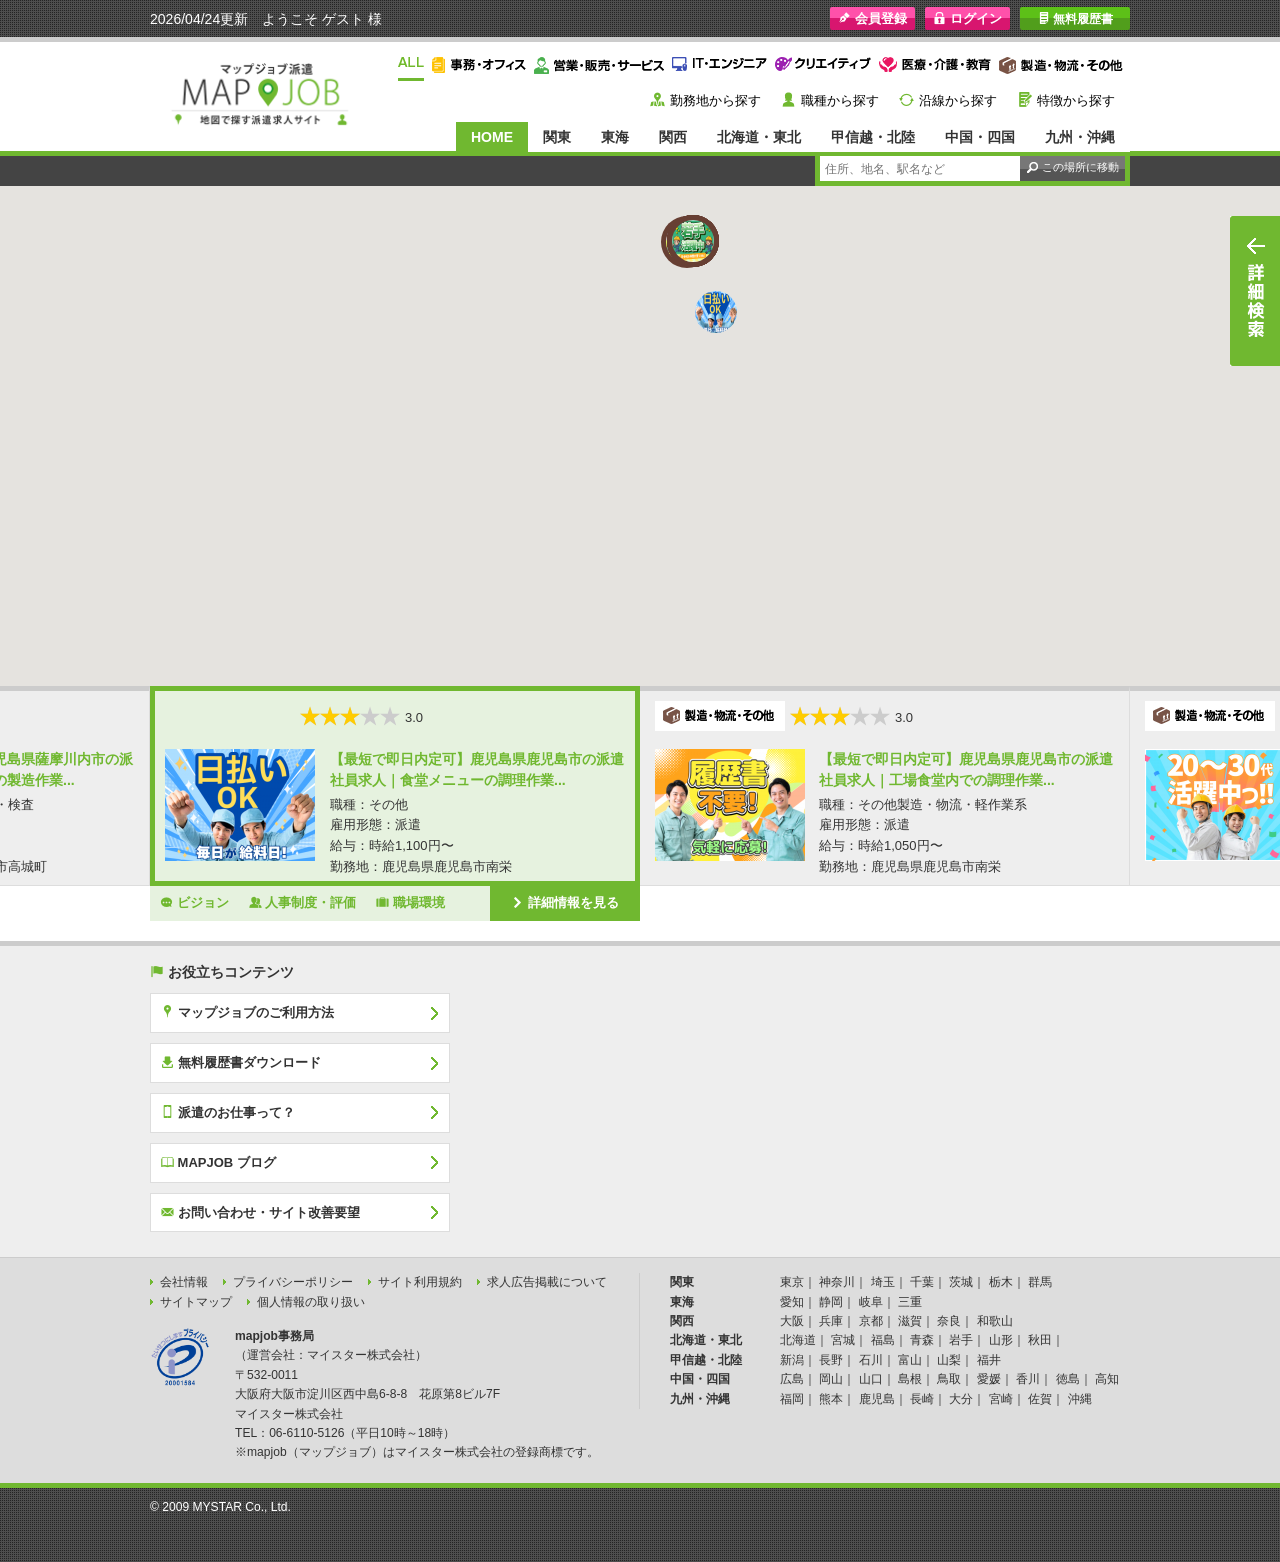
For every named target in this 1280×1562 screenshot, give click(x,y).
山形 (1001, 1340)
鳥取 (949, 1379)
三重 (910, 1302)
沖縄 (1080, 1399)
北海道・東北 (759, 137)
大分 (961, 1399)
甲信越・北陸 (873, 137)
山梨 (949, 1360)
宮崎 (1001, 1399)
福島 (883, 1340)
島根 (910, 1379)
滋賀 (910, 1321)
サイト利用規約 (420, 1282)
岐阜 (871, 1302)
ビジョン (194, 902)
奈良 (949, 1321)
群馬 (1040, 1282)
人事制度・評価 (303, 902)
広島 (792, 1379)
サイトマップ (196, 1302)
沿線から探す (958, 100)
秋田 (1040, 1340)
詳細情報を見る (565, 902)
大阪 (792, 1321)
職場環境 (410, 902)
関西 (673, 137)
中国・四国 (980, 137)
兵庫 (831, 1321)
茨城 (961, 1282)
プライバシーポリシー (293, 1282)
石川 (871, 1360)
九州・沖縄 (1080, 137)
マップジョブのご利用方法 (247, 1012)
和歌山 (995, 1321)
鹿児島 (877, 1399)
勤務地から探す (715, 100)
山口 (871, 1379)
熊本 (831, 1399)
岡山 (831, 1379)
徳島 (1068, 1379)
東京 (792, 1282)
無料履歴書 (1075, 18)
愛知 (792, 1302)
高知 (1107, 1379)
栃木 (1001, 1282)
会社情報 (184, 1282)
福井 (989, 1360)
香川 (1028, 1379)
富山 (910, 1360)
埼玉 (883, 1282)
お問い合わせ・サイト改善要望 (260, 1212)
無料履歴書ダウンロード (241, 1062)
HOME (492, 137)
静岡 (831, 1302)
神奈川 (837, 1282)
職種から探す (840, 100)
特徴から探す (1076, 100)
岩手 (961, 1340)
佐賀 (1040, 1399)
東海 (615, 137)
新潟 (792, 1360)
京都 (871, 1321)
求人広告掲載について (547, 1282)
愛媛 (989, 1379)
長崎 (922, 1399)
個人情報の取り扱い (311, 1302)
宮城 (843, 1340)
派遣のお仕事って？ (228, 1112)
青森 (922, 1340)
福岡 (792, 1399)
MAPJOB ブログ (218, 1162)
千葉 (922, 1282)
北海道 (798, 1340)
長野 (831, 1360)
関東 (557, 137)
